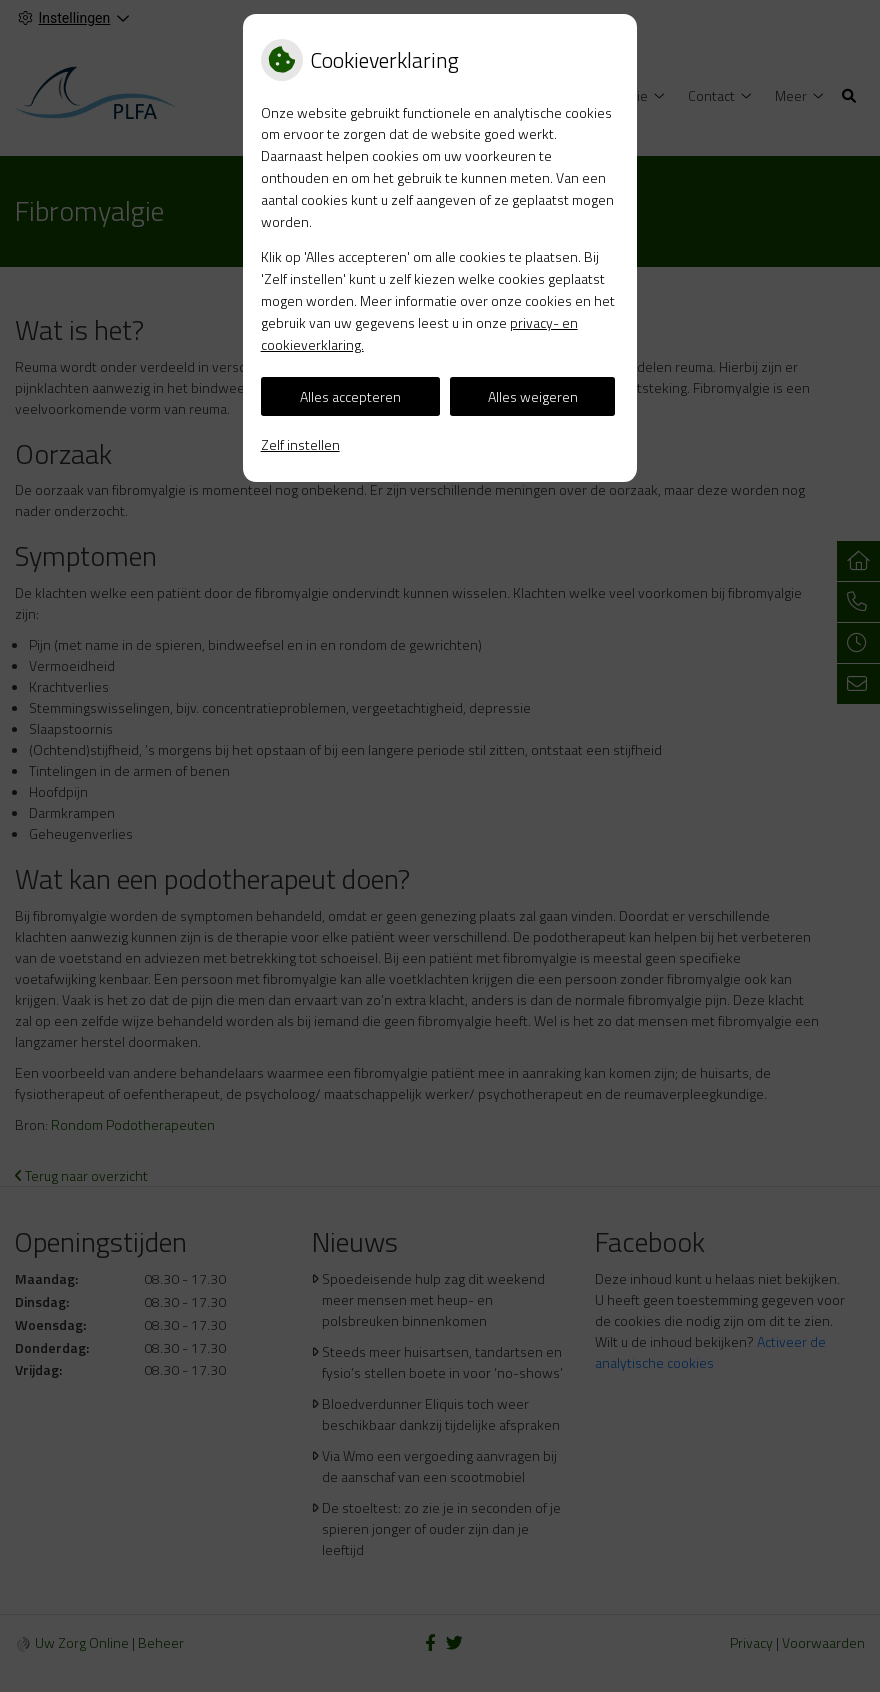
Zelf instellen (300, 444)
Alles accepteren (350, 396)
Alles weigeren (533, 396)
